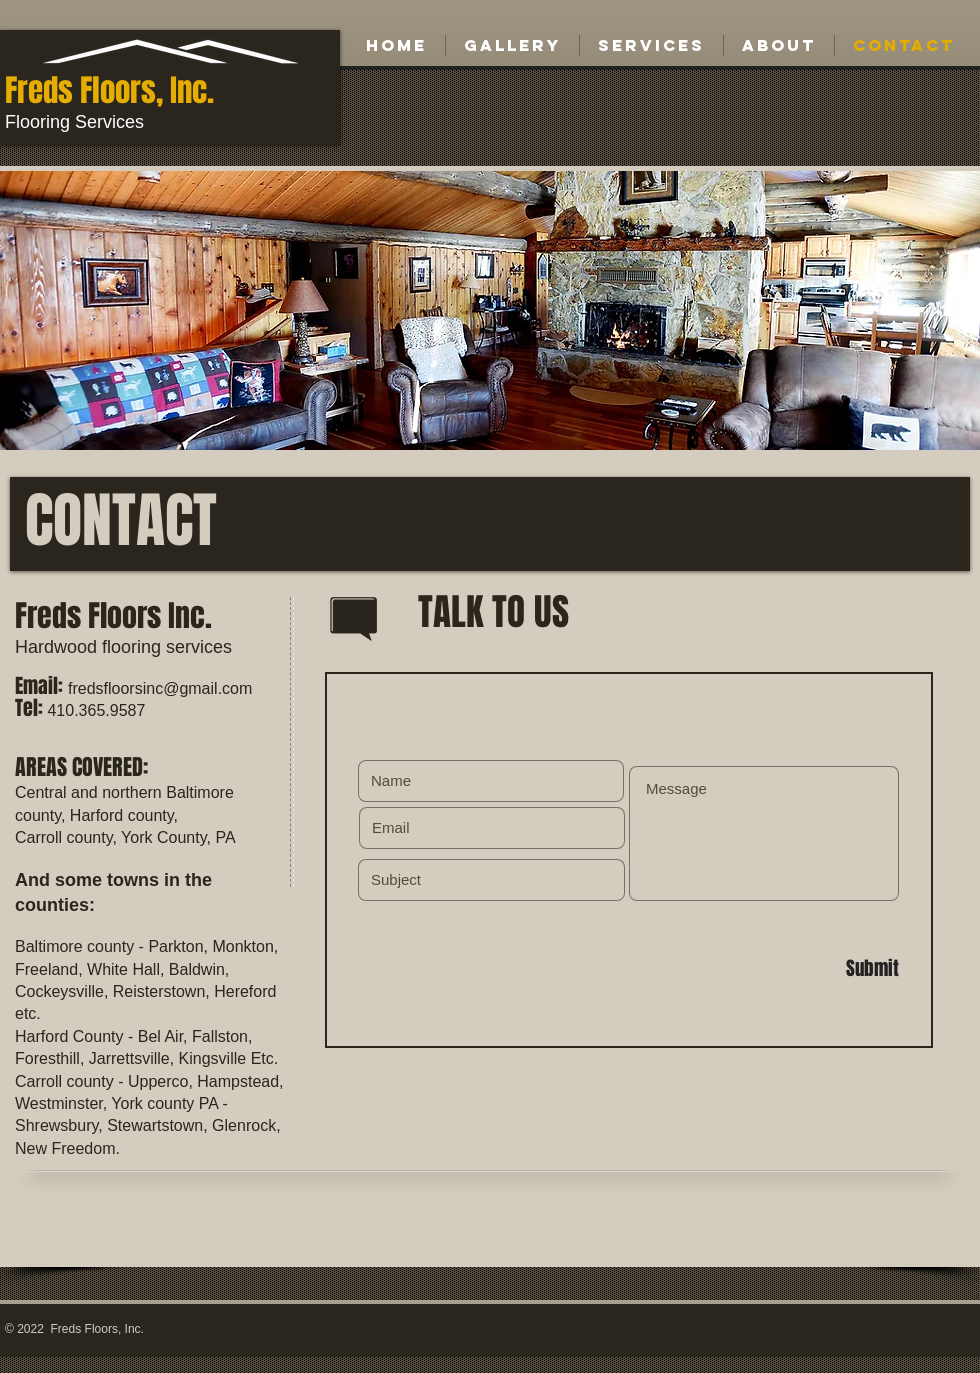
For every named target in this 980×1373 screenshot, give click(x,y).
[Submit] (828, 969)
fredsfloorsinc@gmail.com (160, 688)
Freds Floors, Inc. (109, 90)
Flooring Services (74, 122)
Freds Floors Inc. (113, 616)
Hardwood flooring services (123, 647)
